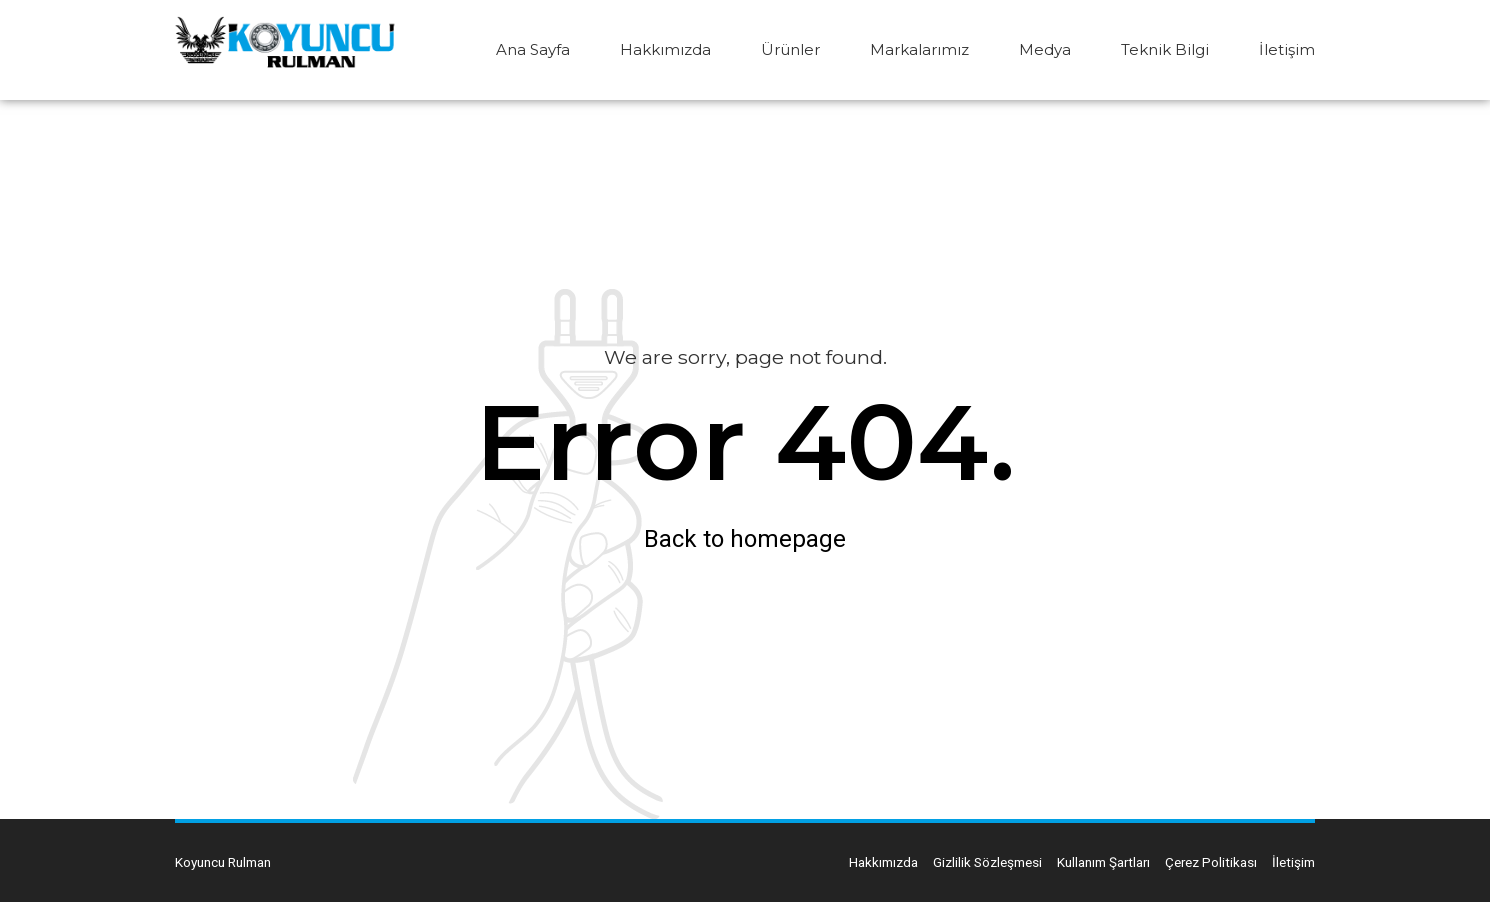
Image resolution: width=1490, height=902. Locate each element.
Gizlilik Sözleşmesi (987, 862)
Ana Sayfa (533, 49)
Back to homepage (745, 539)
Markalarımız (919, 49)
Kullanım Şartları (1103, 862)
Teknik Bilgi (1165, 49)
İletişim (1287, 49)
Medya (1045, 49)
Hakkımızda (665, 49)
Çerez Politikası (1211, 862)
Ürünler (790, 49)
